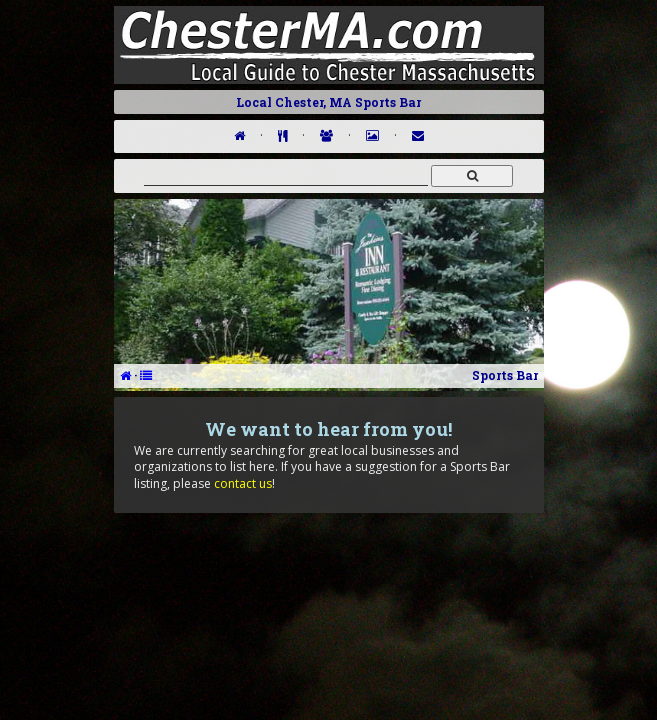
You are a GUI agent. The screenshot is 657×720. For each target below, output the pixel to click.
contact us (243, 483)
